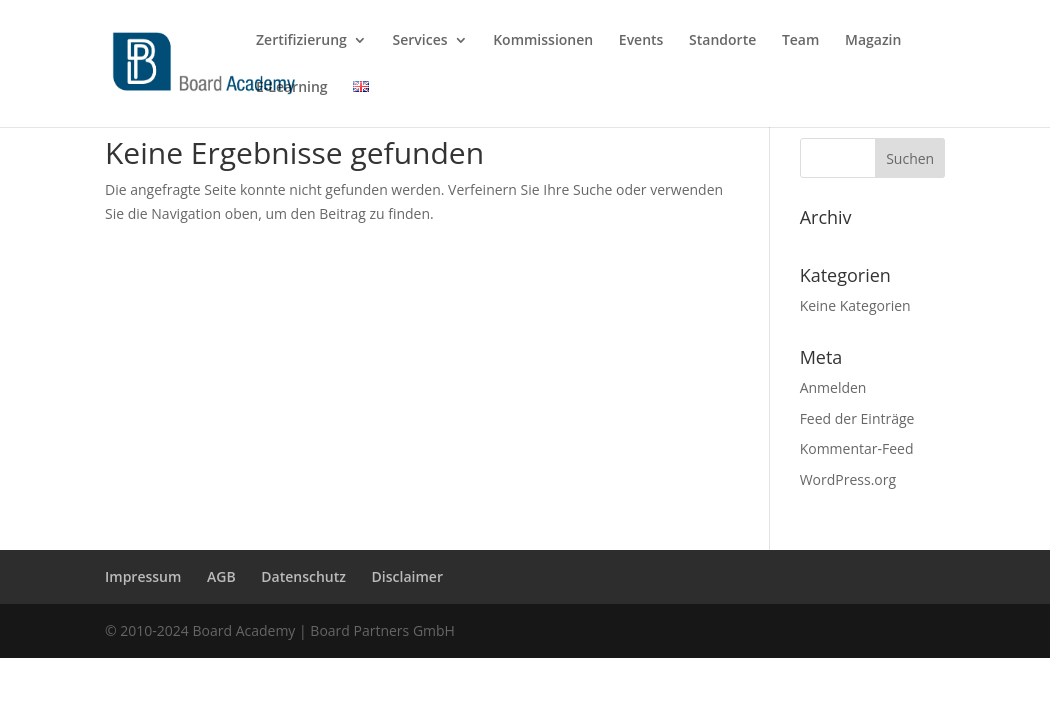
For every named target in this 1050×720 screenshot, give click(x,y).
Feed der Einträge (857, 418)
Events (641, 41)
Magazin (873, 41)
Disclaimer (407, 576)
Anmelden (833, 387)
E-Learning (292, 88)
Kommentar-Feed (857, 448)
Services (419, 41)
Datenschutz (303, 576)
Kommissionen (543, 41)
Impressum (143, 576)
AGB (221, 576)
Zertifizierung (301, 41)
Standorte (722, 41)
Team (800, 41)
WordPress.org (848, 479)
